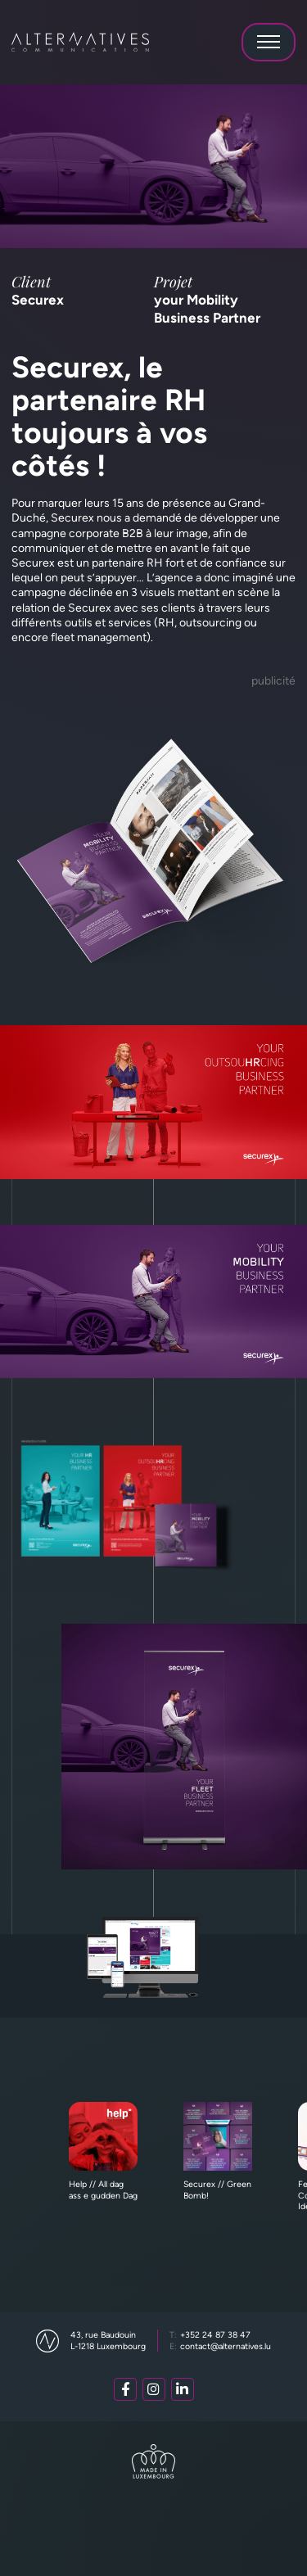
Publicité (273, 681)
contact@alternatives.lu (220, 2346)
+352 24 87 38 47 (210, 2335)
